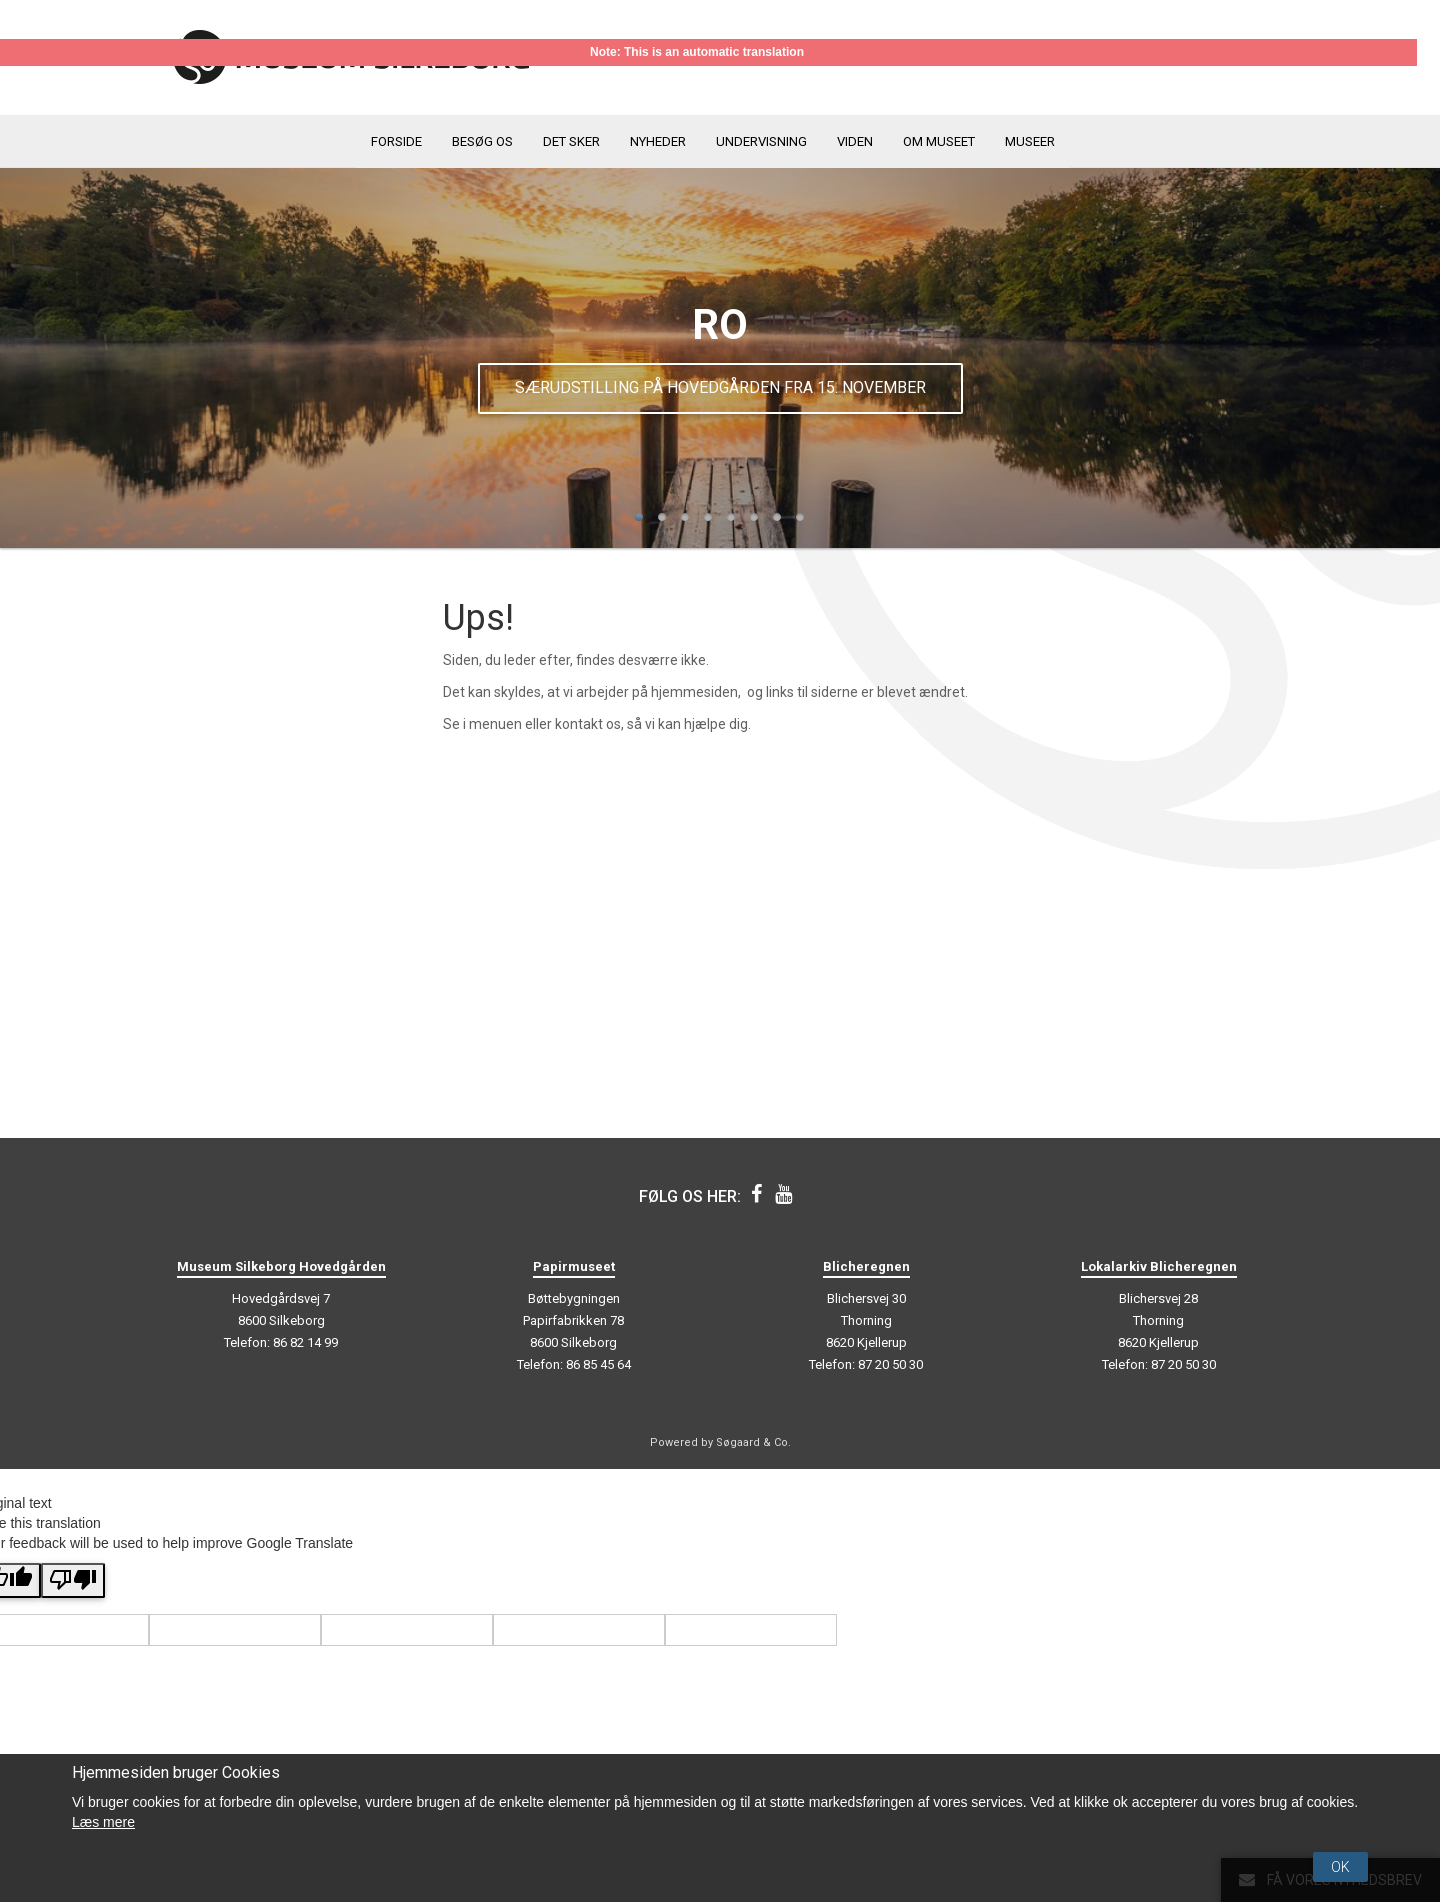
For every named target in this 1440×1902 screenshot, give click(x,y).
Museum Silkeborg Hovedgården (281, 1266)
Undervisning (761, 141)
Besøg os (482, 141)
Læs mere (103, 1822)
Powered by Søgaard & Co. (720, 1442)
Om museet (939, 141)
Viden (855, 141)
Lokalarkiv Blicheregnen (1159, 1266)
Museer (1030, 141)
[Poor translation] (73, 1580)
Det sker (571, 141)
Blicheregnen (866, 1266)
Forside (396, 141)
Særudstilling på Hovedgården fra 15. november (720, 387)
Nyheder (658, 141)
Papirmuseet (574, 1266)
